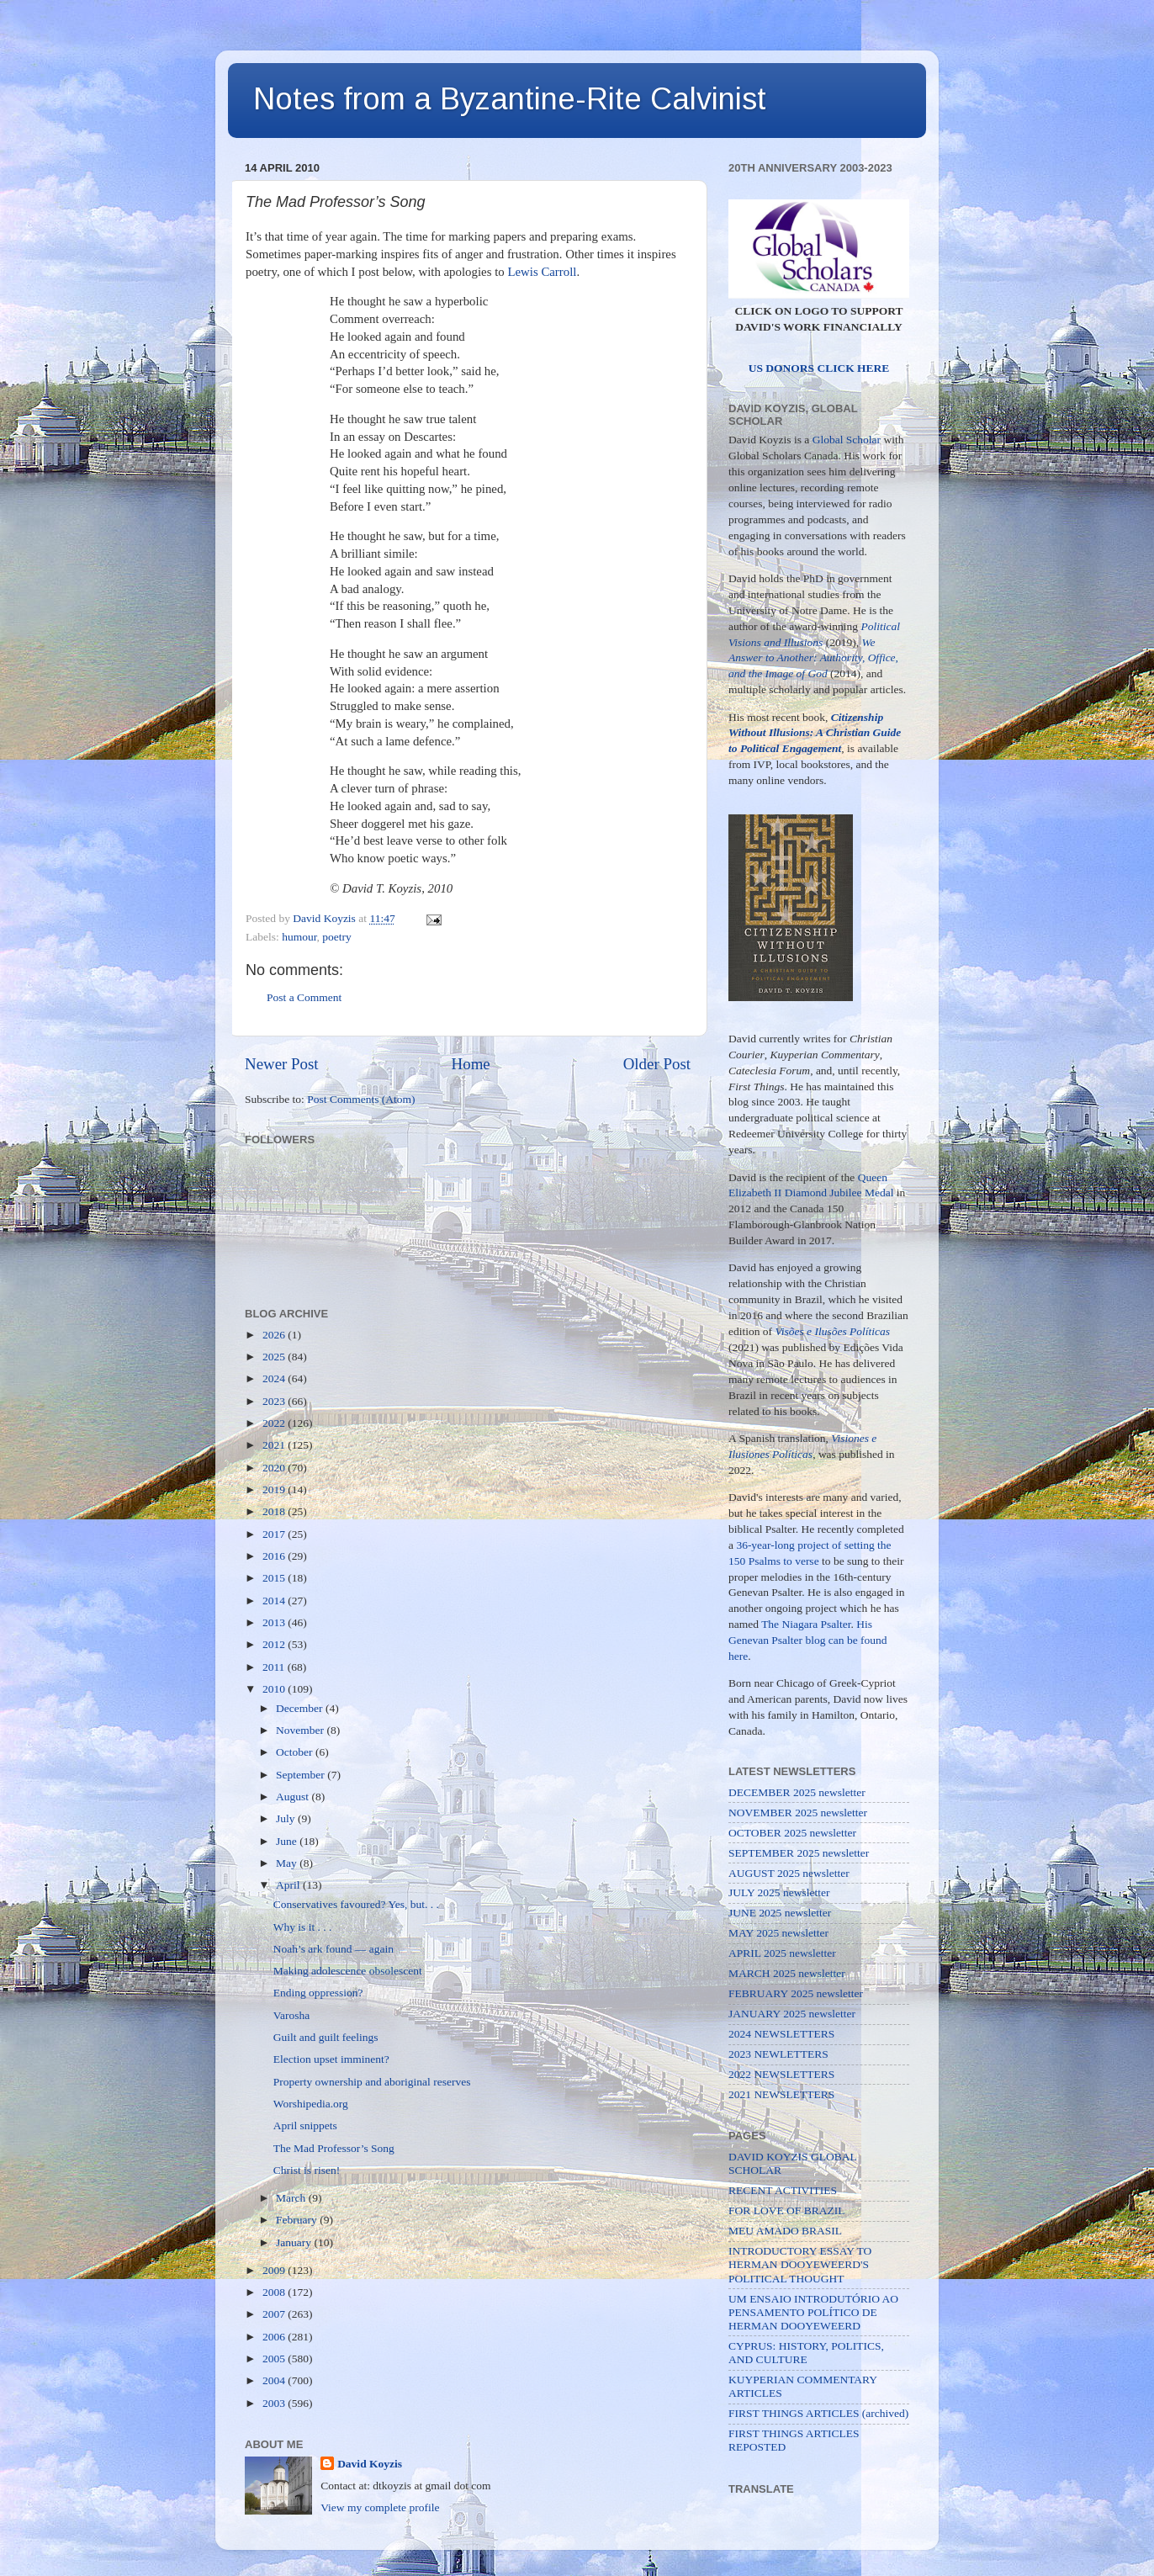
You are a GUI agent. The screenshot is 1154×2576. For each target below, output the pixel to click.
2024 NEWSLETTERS (781, 2033)
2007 (275, 2314)
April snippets (305, 2125)
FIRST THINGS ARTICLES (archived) (818, 2413)
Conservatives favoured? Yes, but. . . (356, 1904)
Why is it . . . (302, 1927)
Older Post (657, 1064)
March (292, 2198)
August (293, 1796)
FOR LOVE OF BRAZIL (786, 2210)
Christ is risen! (307, 2170)
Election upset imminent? (331, 2059)
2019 (275, 1489)
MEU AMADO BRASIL (785, 2230)
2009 (275, 2270)
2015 (275, 1578)
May (287, 1863)
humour (299, 936)
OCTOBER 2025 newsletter (792, 1832)
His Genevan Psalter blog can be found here (807, 1640)
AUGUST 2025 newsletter (789, 1873)
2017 (275, 1534)
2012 (275, 1644)
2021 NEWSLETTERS (781, 2094)
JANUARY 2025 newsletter (791, 2013)
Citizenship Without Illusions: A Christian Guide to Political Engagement (814, 733)
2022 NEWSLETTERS (781, 2074)
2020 (275, 1467)
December (301, 1708)
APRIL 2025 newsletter (782, 1953)
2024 (275, 1378)
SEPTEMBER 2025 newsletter (798, 1853)
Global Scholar (847, 439)
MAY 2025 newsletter (778, 1933)
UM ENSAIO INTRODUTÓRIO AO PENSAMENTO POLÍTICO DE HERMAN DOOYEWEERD (813, 2312)
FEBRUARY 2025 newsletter (795, 1993)
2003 (275, 2403)
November (301, 1730)
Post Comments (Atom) (361, 1099)
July (287, 1818)
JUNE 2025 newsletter (779, 1912)
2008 (275, 2292)
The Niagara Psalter (805, 1624)
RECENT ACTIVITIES (782, 2190)
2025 (275, 1356)
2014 (275, 1600)
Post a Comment (304, 997)
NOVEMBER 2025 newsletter (797, 1812)
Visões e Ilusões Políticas (833, 1331)
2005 (275, 2358)
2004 (275, 2380)
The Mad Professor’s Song (333, 2148)
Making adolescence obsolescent (347, 1970)
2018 (275, 1511)
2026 (275, 1334)
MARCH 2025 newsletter (786, 1973)
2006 (275, 2336)
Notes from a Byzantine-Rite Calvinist (509, 99)
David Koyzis (369, 2463)
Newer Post (282, 1064)
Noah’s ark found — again (333, 1949)
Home (471, 1064)
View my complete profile (379, 2507)
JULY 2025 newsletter (778, 1892)
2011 (275, 1667)
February (298, 2219)
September (301, 1774)
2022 (275, 1423)
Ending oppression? (318, 1992)
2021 (275, 1445)
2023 (275, 1401)
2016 (275, 1556)
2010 (275, 1689)
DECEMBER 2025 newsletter (797, 1792)
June (287, 1841)
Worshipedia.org (310, 2103)
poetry (337, 936)
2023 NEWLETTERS (778, 2054)
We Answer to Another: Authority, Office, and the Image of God (813, 658)
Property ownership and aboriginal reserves (372, 2081)
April (289, 1885)
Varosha (291, 2015)
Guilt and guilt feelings (325, 2037)
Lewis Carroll (541, 271)
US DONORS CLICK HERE (819, 368)
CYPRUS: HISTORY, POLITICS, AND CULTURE (806, 2353)
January (295, 2242)
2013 (275, 1622)
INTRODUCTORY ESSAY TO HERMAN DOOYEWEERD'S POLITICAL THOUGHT (799, 2264)
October (295, 1752)
